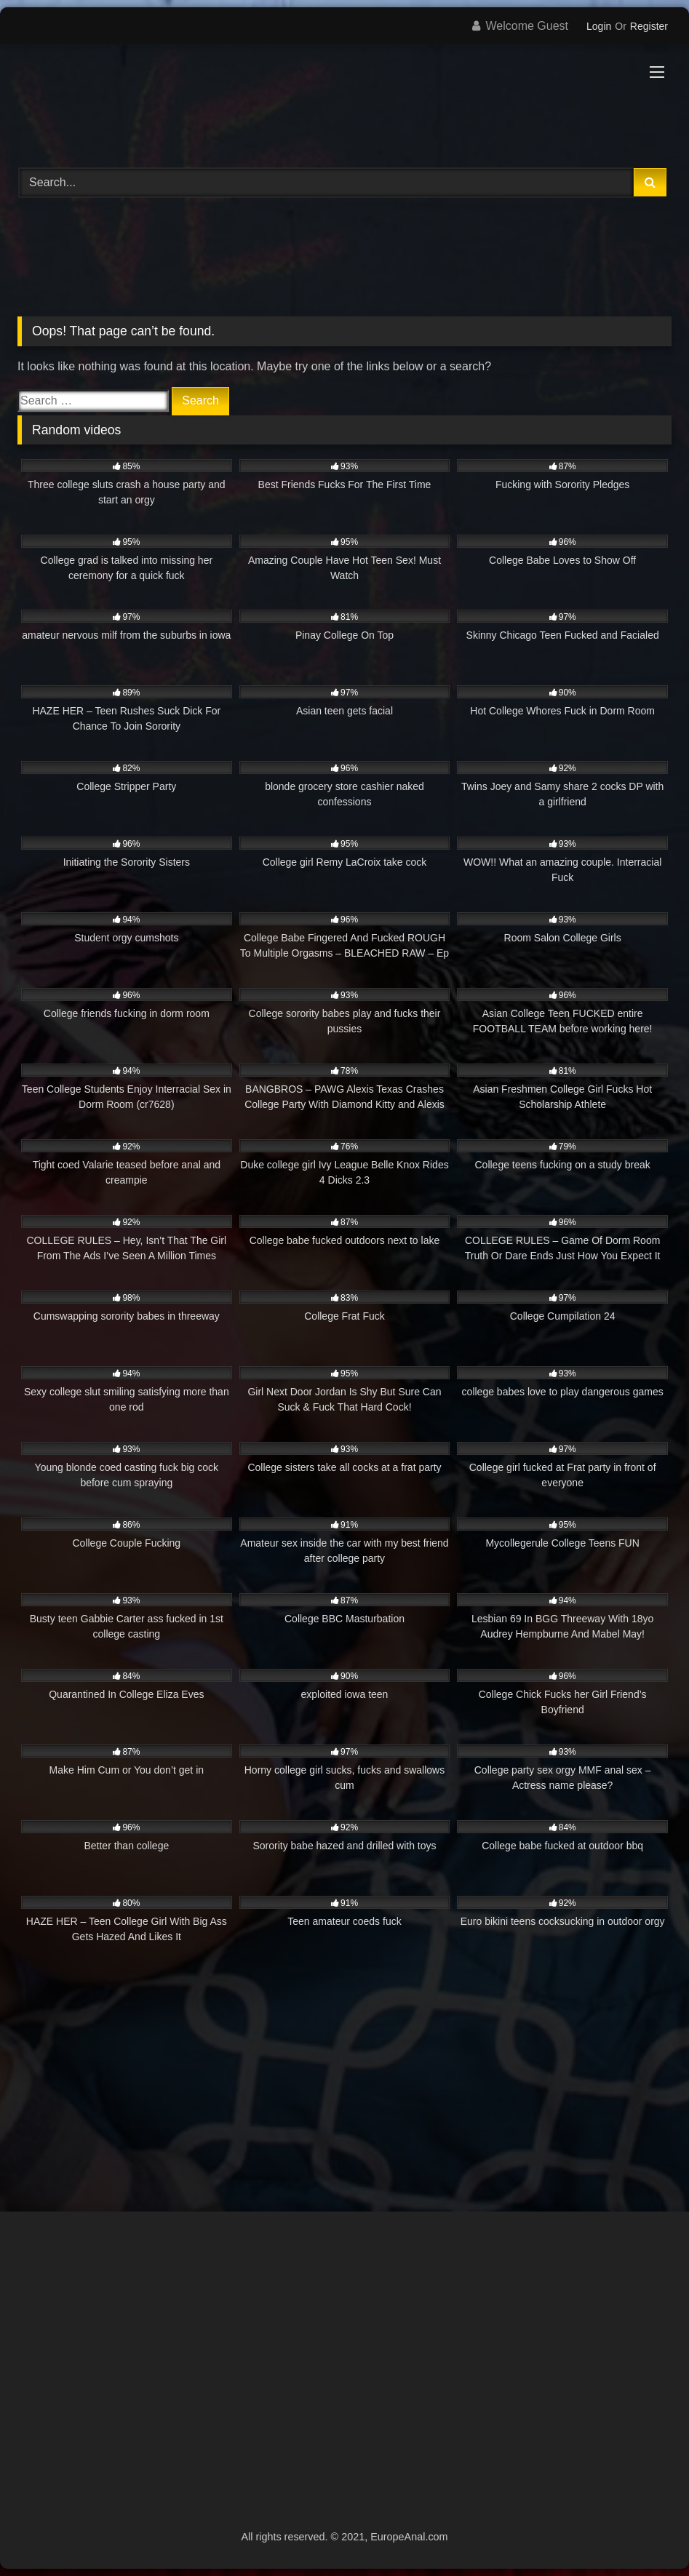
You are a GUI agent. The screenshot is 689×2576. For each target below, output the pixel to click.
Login (598, 26)
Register (649, 26)
